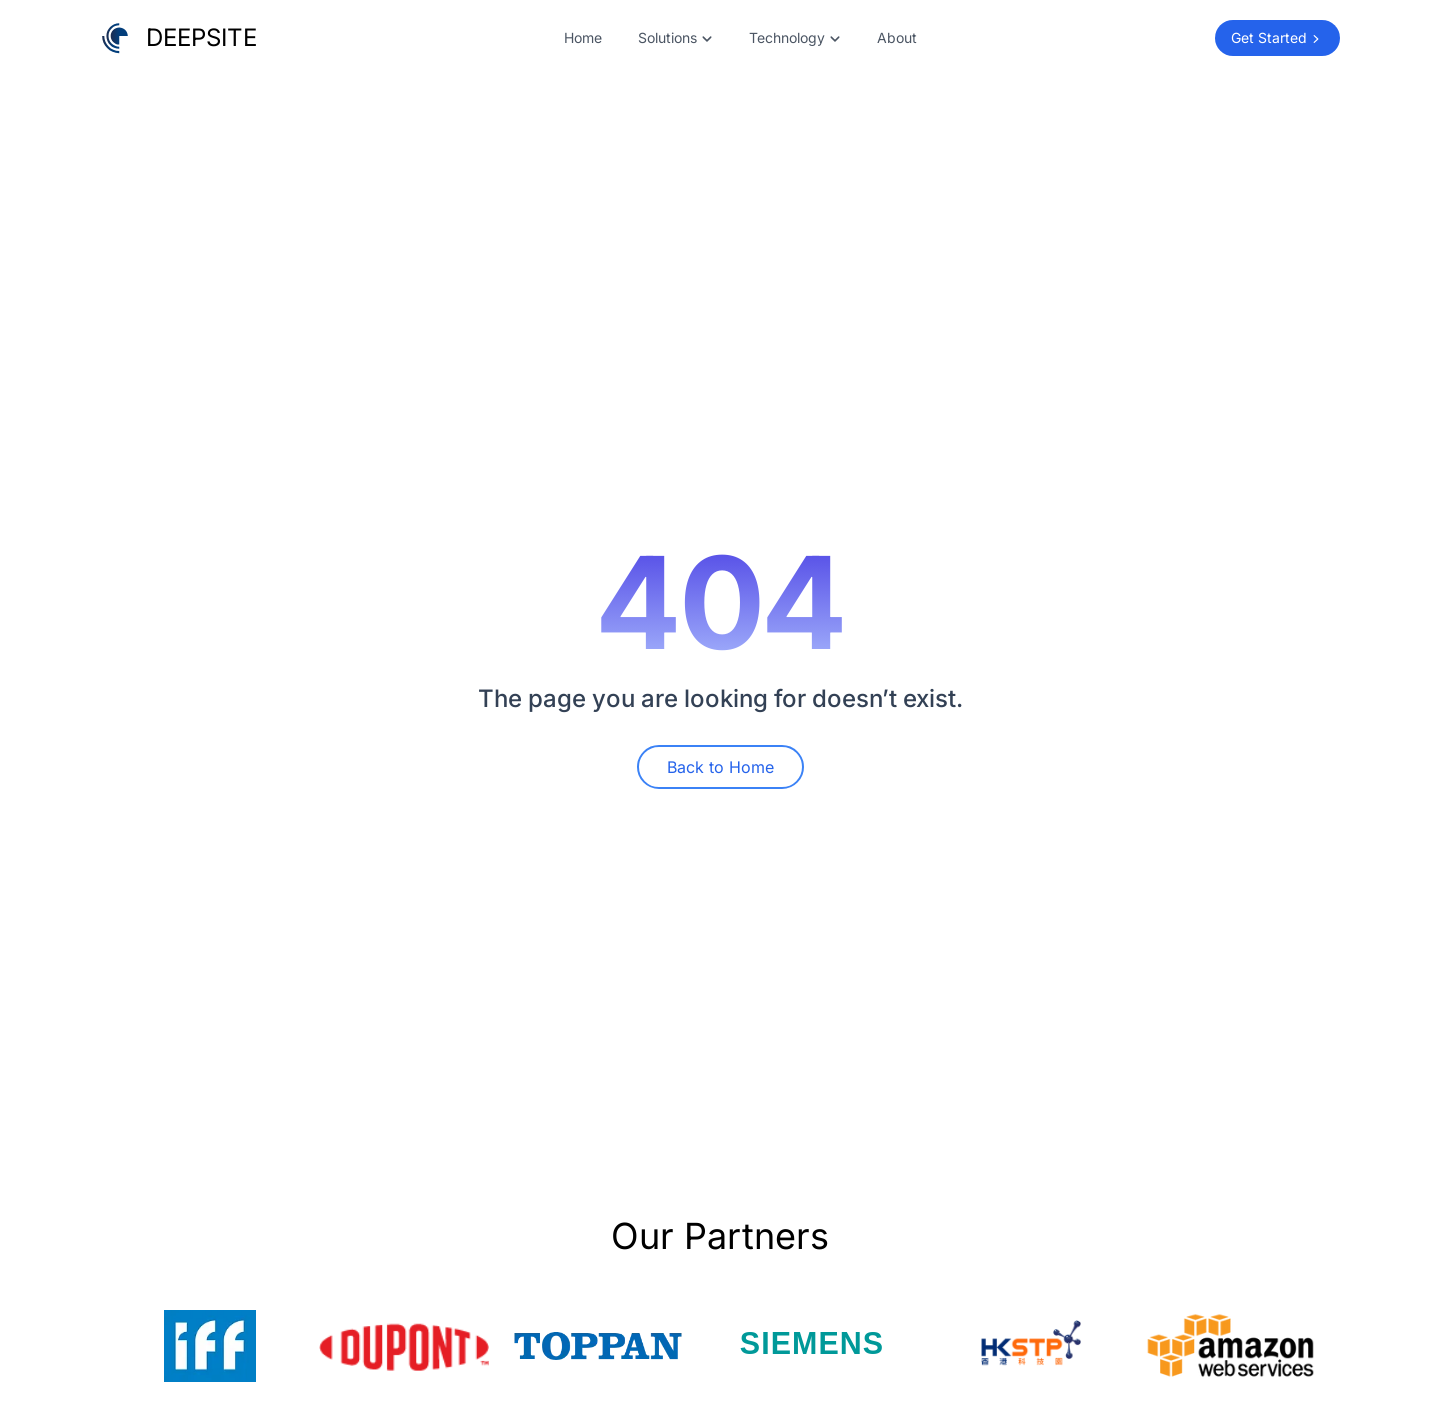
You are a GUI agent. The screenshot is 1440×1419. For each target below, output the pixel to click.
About (897, 37)
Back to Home (720, 767)
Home (583, 37)
